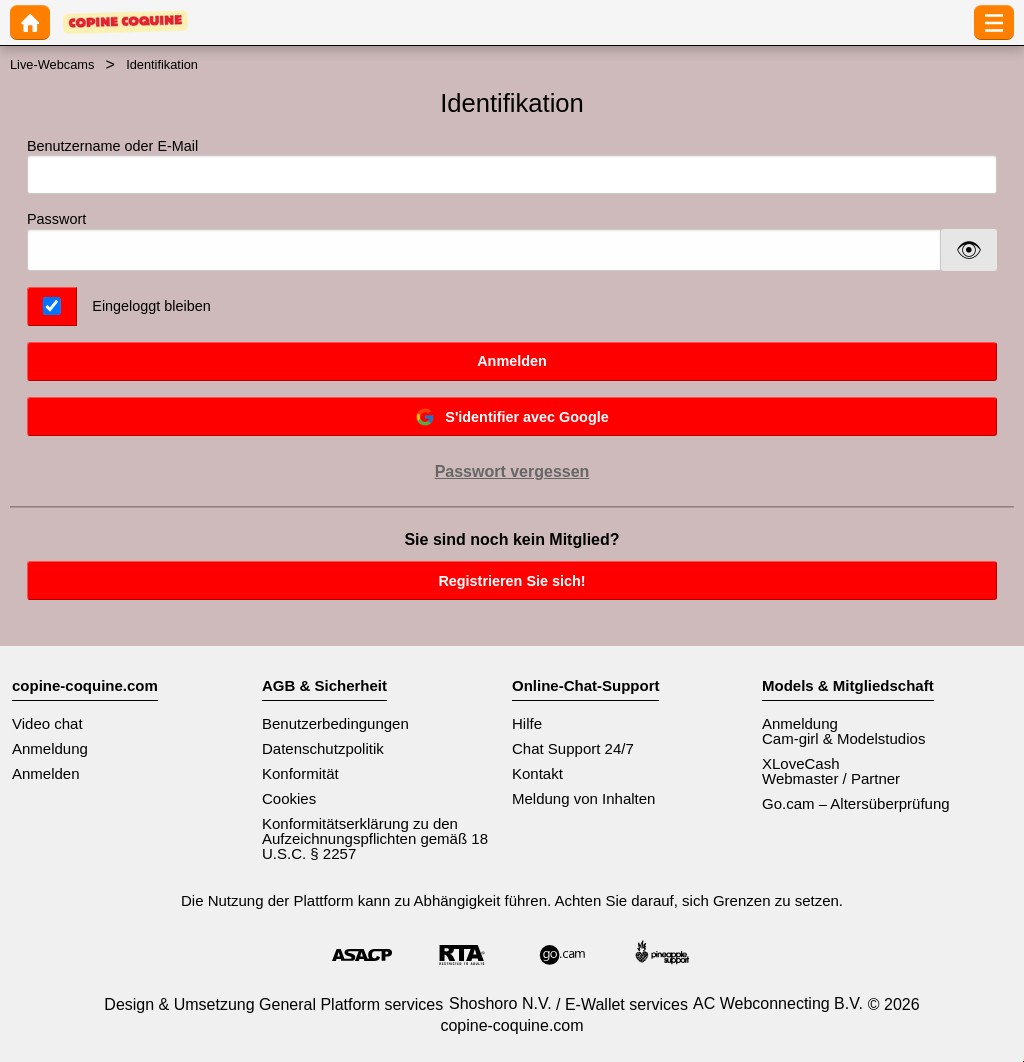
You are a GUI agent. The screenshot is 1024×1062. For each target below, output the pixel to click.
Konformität (300, 773)
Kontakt (537, 773)
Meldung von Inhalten (583, 798)
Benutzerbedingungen (335, 723)
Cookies (289, 798)
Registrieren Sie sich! (511, 581)
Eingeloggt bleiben (151, 306)
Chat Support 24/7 (573, 748)
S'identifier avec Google (511, 417)
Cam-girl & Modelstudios (843, 738)
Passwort (56, 219)
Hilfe (527, 723)
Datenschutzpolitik (323, 748)
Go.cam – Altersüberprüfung (856, 803)
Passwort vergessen (512, 471)
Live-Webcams (52, 64)
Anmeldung (50, 748)
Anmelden (512, 361)
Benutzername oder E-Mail (512, 166)
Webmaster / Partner (831, 778)
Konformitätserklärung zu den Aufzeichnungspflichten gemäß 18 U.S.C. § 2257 (375, 838)
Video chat (47, 723)
